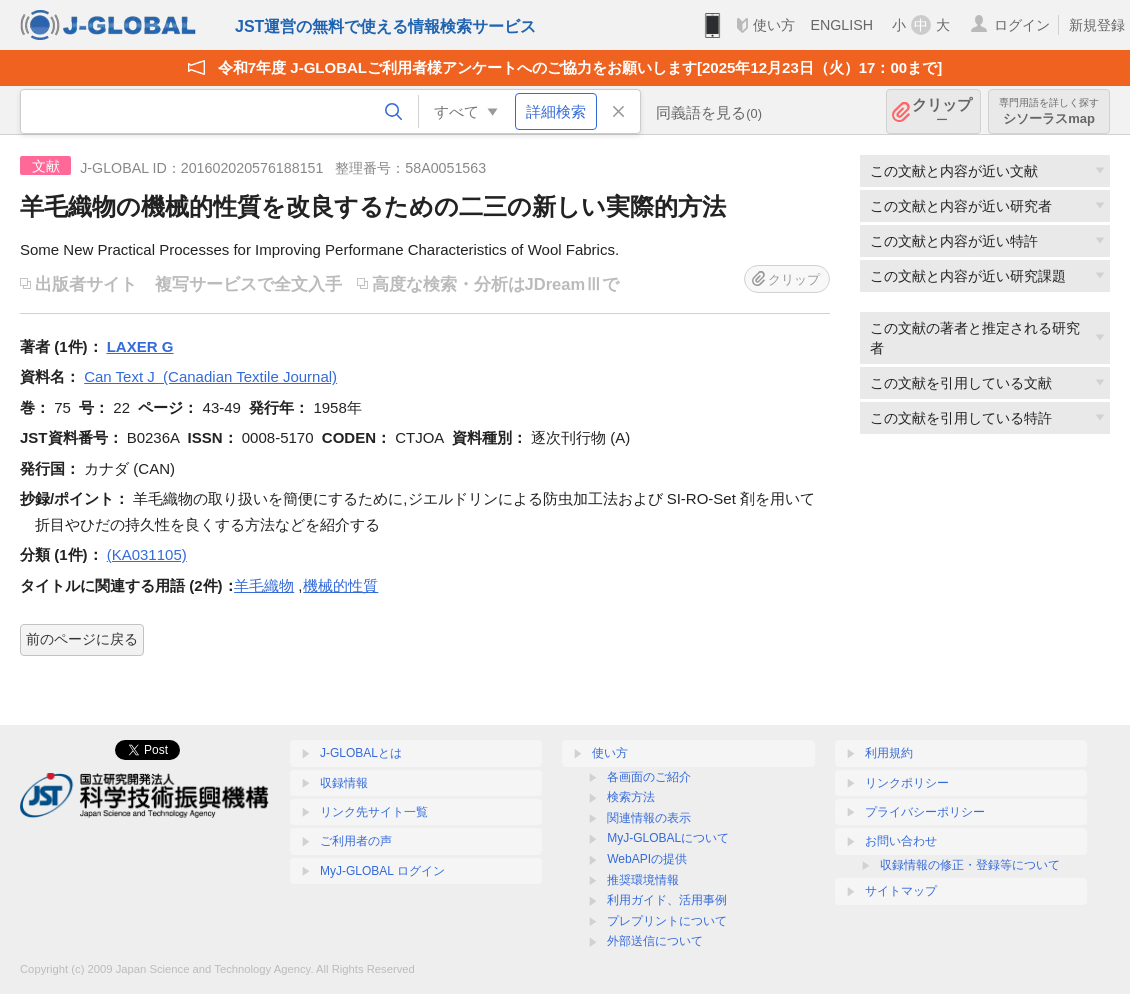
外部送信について (655, 941)
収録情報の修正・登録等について (970, 865)
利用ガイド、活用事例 (667, 900)
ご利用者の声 (356, 841)
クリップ (942, 111)
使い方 (774, 25)
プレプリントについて (667, 921)
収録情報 (344, 783)
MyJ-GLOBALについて (668, 838)
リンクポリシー (907, 783)
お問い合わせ (901, 841)
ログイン (1022, 25)
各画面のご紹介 (649, 777)
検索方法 (631, 797)
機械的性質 (340, 585)
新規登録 (1097, 25)
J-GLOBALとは (361, 753)
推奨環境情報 (643, 880)
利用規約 (889, 753)
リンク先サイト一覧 (374, 812)
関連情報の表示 (649, 818)
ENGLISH (841, 25)
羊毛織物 (264, 585)
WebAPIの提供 (647, 859)
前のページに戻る (82, 639)
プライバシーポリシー (925, 812)
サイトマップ (901, 891)
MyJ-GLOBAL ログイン (382, 871)
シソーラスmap (1049, 111)
